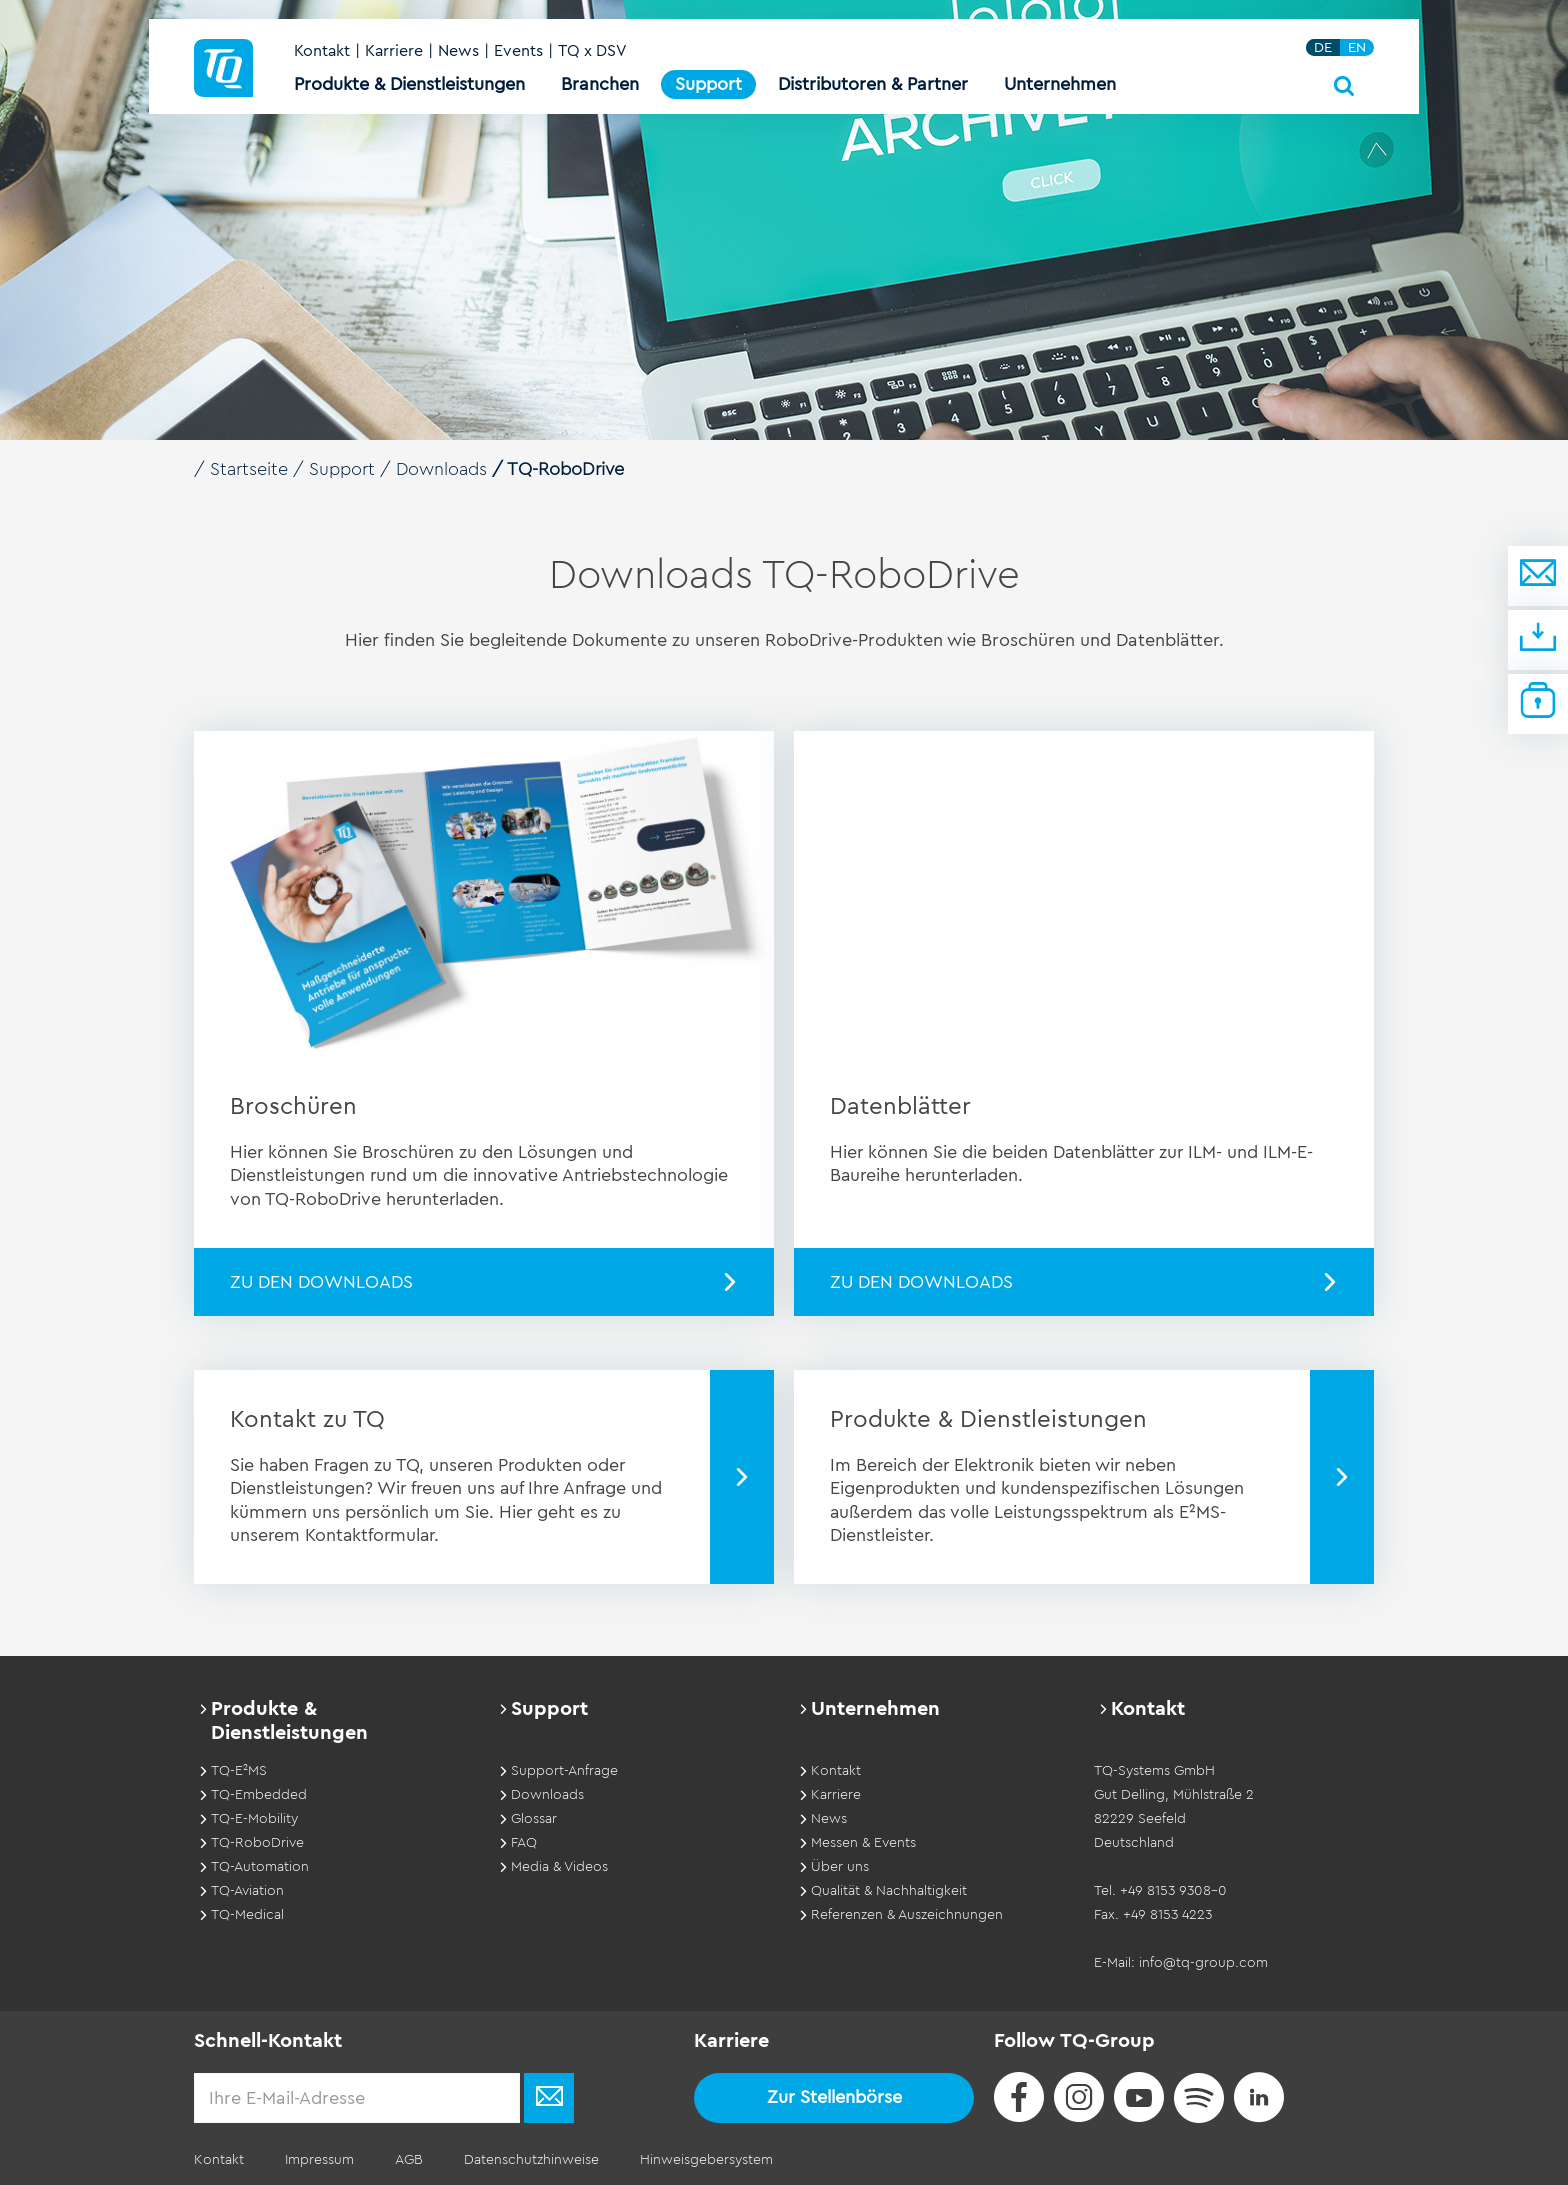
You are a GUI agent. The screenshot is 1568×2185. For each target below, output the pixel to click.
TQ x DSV (592, 52)
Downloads (442, 469)
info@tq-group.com (1203, 1962)
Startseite (249, 469)
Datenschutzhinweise (528, 2159)
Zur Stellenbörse (834, 2096)
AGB (407, 2159)
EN (1357, 48)
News (458, 52)
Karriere (394, 52)
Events (518, 52)
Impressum (318, 2159)
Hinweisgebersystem (702, 2159)
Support (342, 469)
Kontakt (322, 52)
